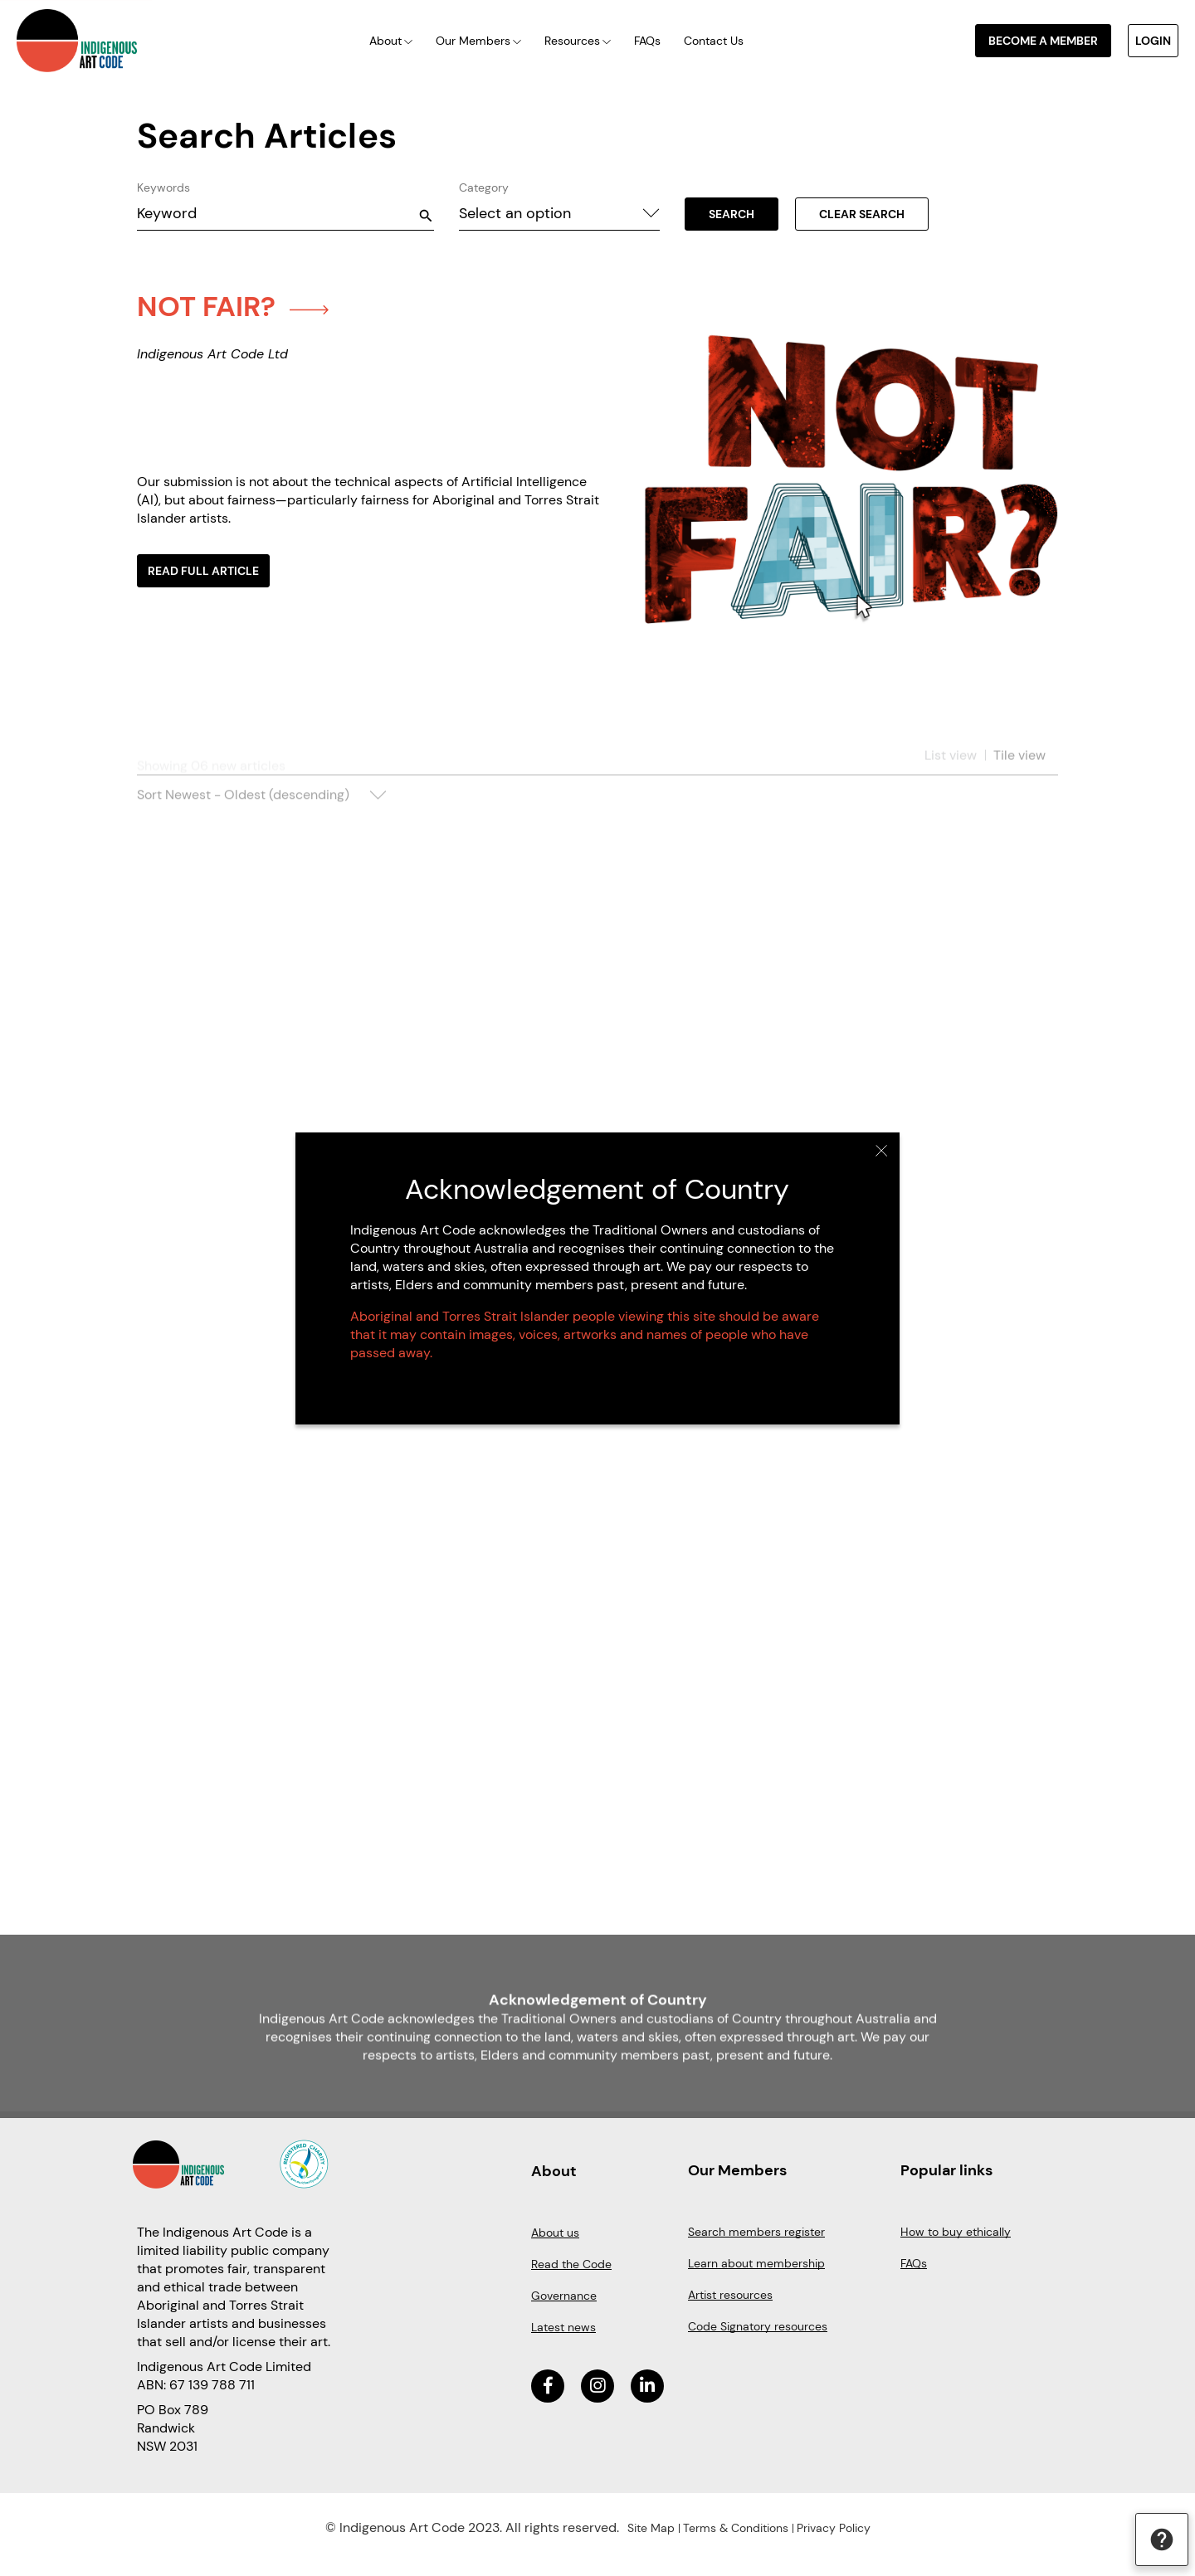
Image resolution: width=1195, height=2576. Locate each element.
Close (882, 1151)
